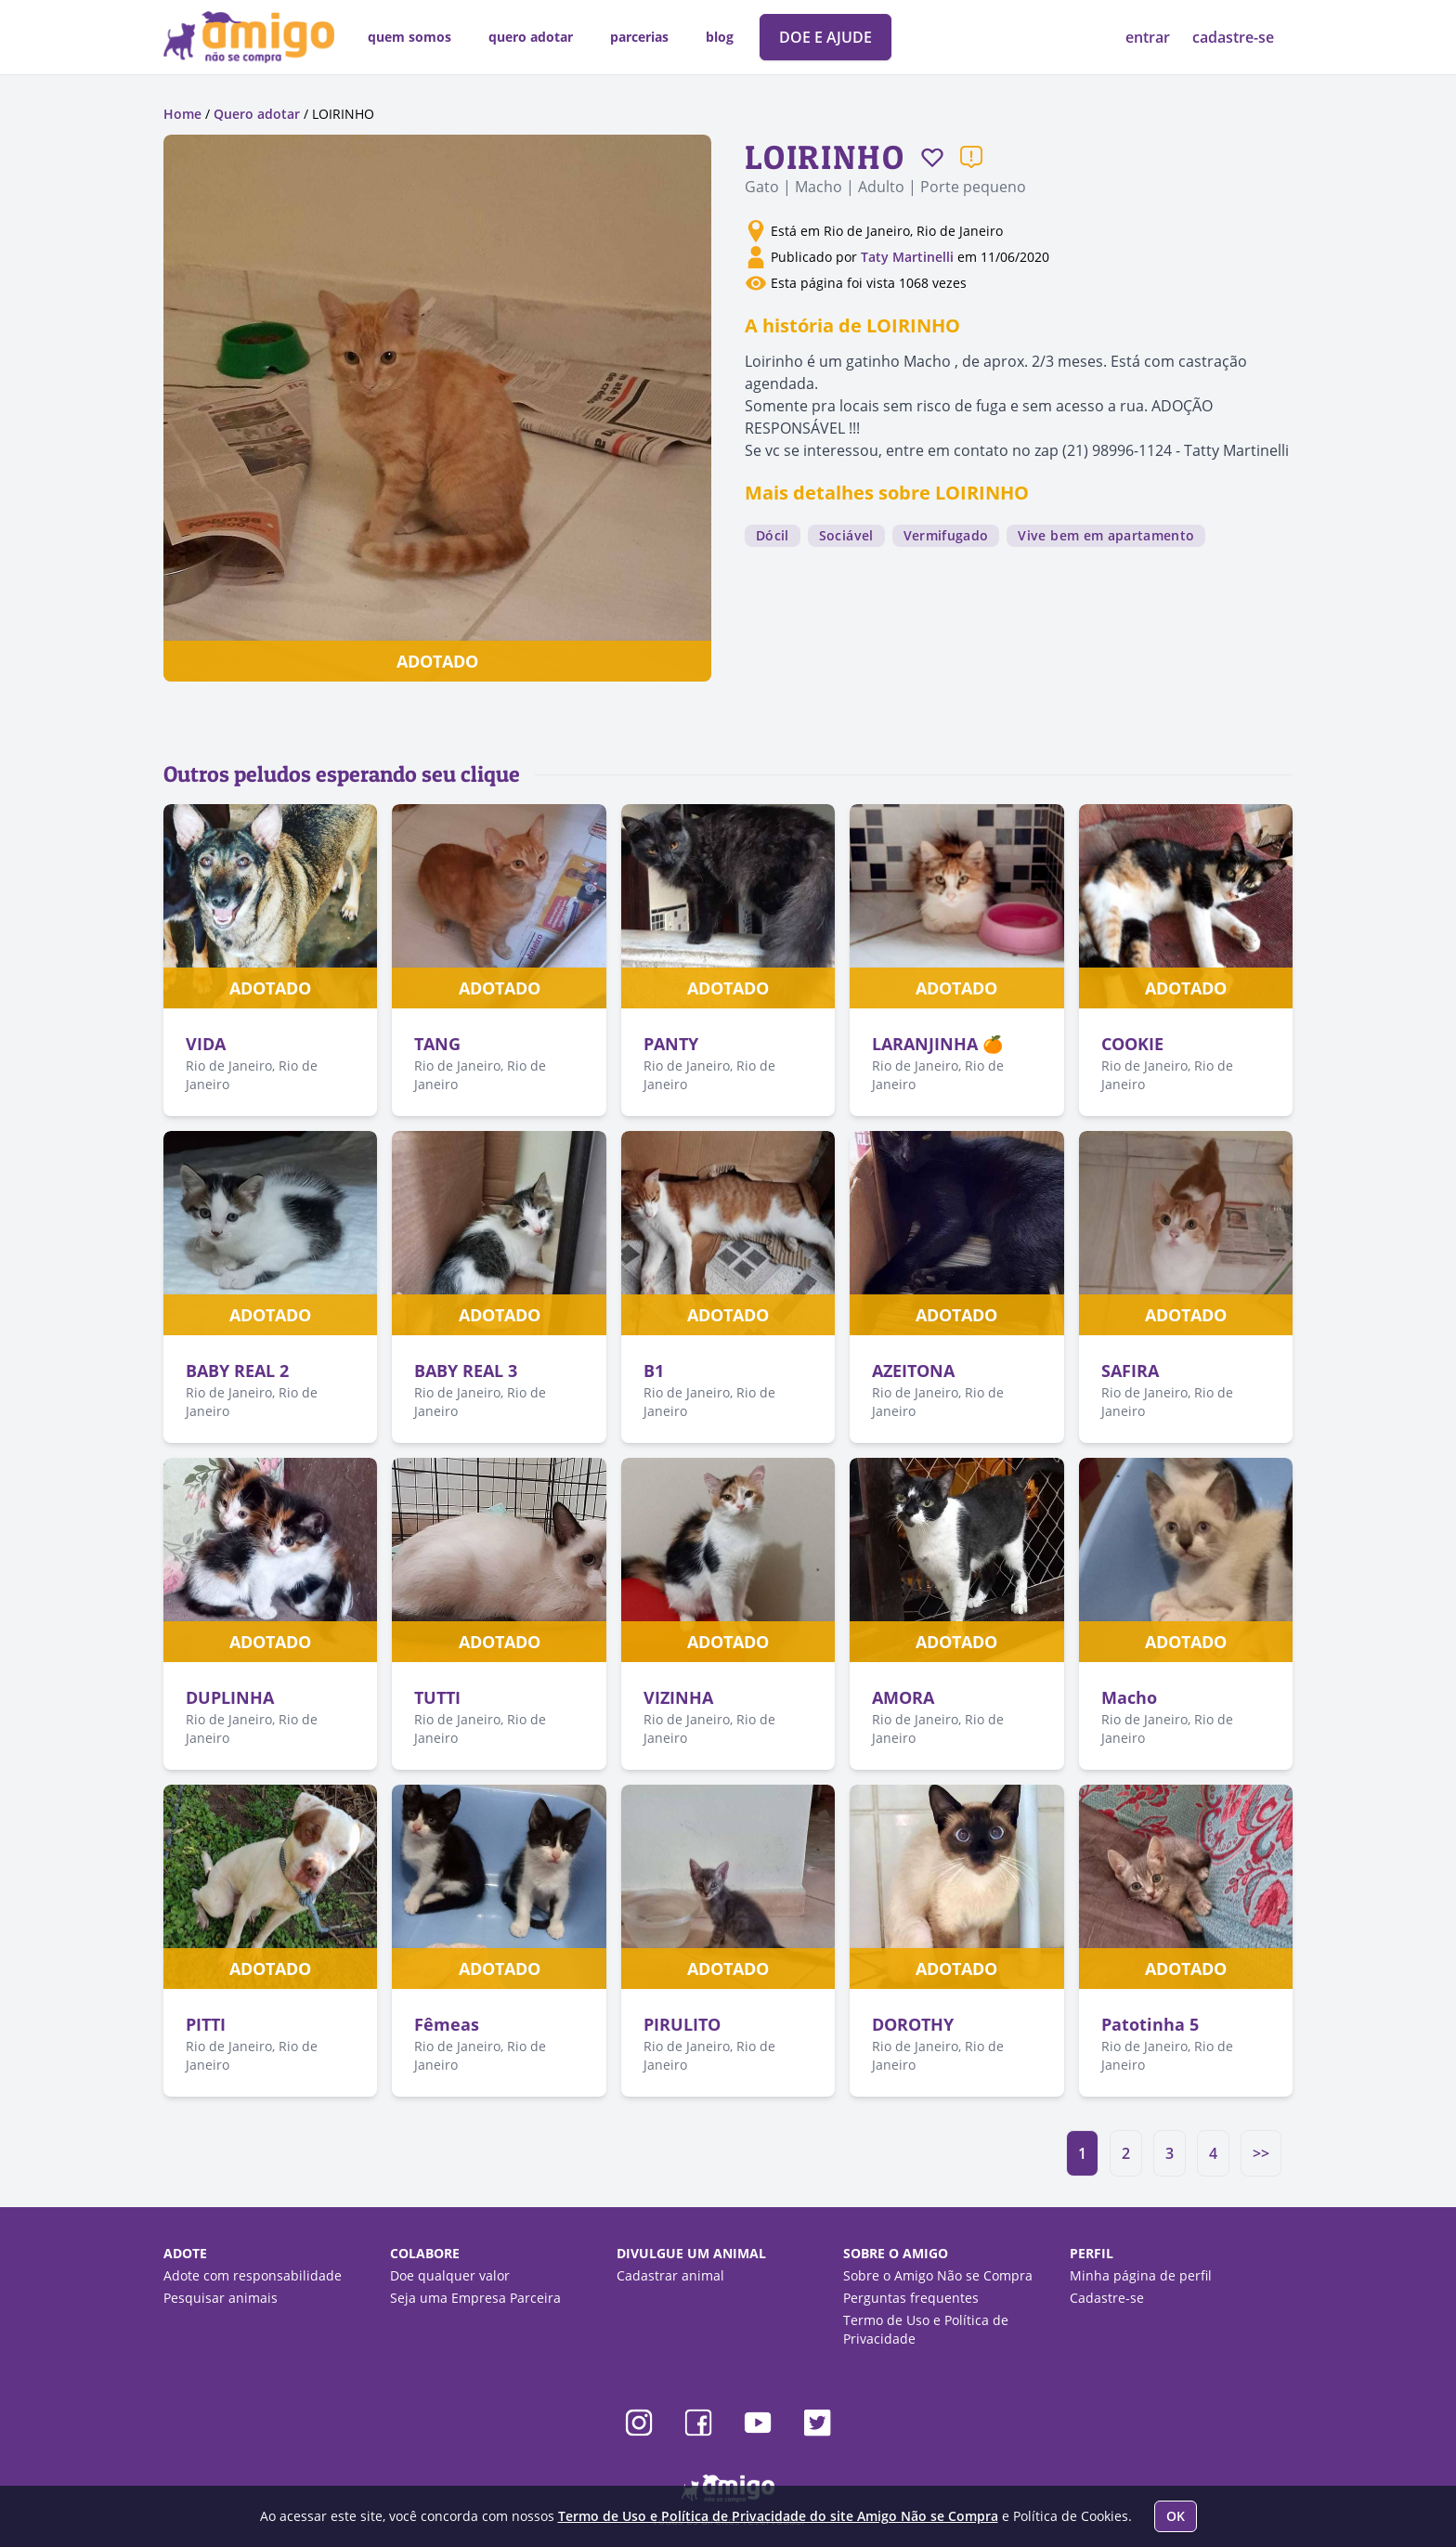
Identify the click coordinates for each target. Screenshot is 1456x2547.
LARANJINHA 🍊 (937, 1044)
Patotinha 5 (1150, 2024)
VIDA (206, 1044)
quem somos (409, 36)
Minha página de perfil (1141, 2275)
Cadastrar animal (670, 2275)
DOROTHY (913, 2024)
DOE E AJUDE (825, 37)
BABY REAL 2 (237, 1370)
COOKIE (1132, 1044)
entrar (1149, 37)
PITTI (206, 2024)
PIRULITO (682, 2024)
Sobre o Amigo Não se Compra (938, 2275)
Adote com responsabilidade (252, 2275)
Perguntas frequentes (911, 2298)
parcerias (639, 36)
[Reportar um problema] (971, 156)
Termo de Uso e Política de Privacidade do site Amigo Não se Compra (778, 2516)
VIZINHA (678, 1697)
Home (182, 114)
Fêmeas (446, 2024)
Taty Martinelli (907, 257)
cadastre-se (1233, 37)
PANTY (671, 1044)
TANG (437, 1044)
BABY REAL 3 (465, 1370)
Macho (1129, 1697)
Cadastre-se (1107, 2298)
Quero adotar (257, 114)
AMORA (903, 1697)
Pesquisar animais (220, 2298)
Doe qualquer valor (450, 2275)
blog (720, 36)
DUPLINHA (230, 1697)
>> (1261, 2153)
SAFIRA (1130, 1370)
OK (1175, 2516)
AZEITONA (913, 1370)
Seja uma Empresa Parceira (475, 2298)
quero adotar (530, 36)
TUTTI (437, 1697)
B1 (654, 1370)
